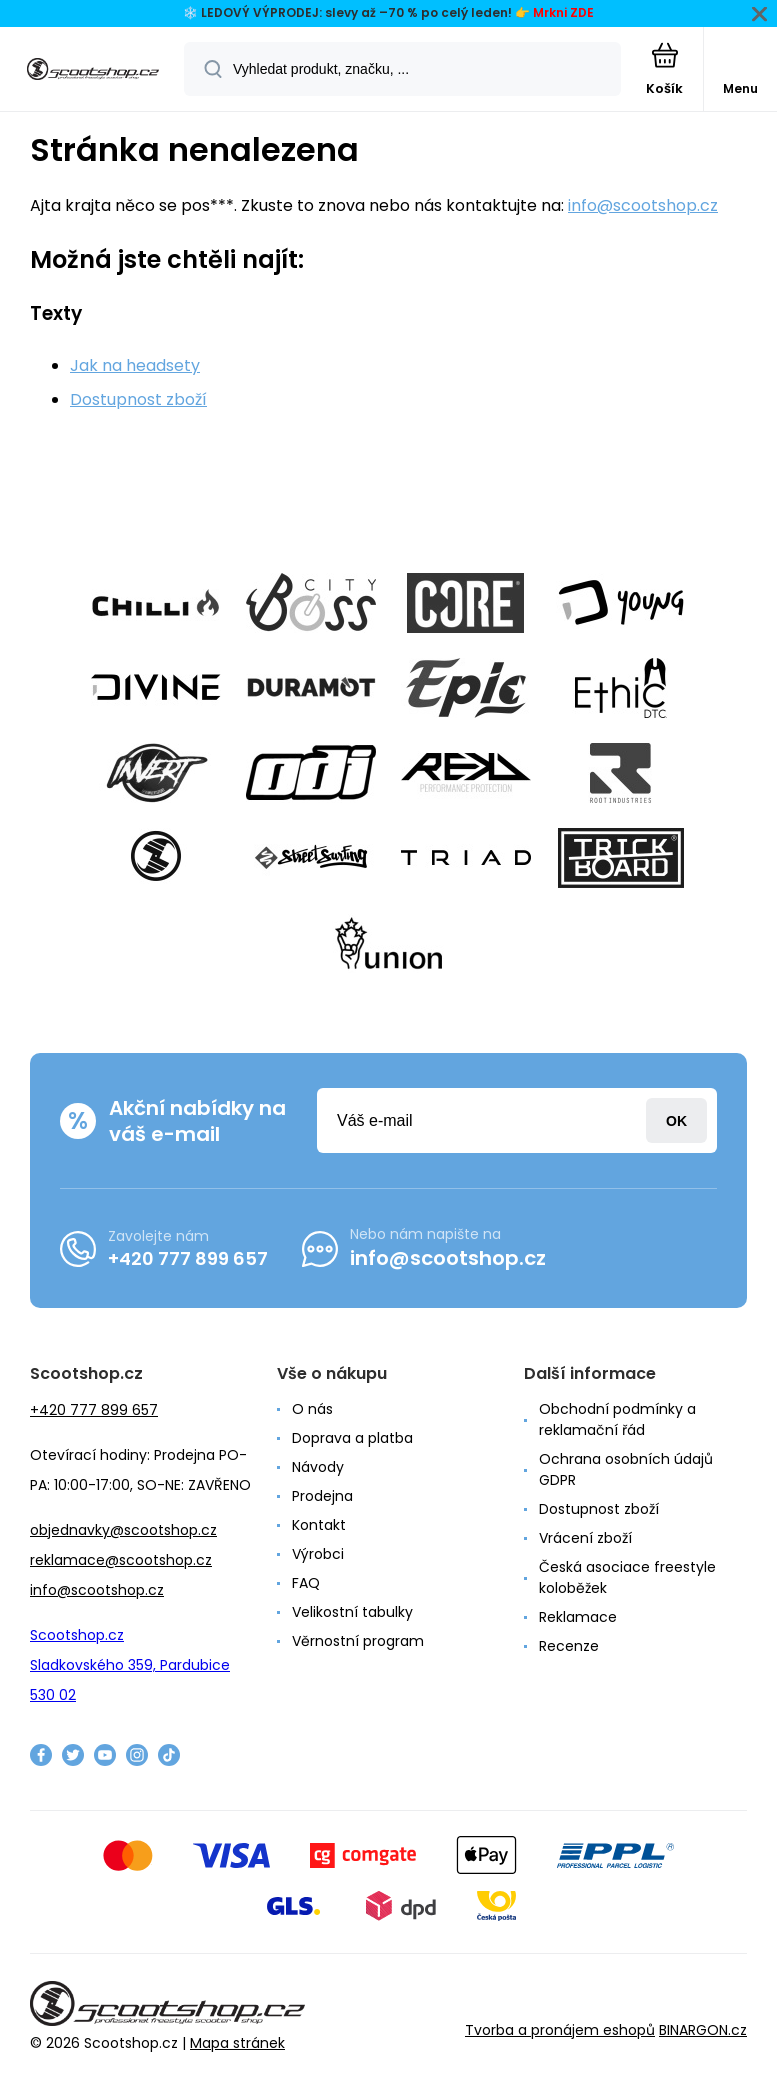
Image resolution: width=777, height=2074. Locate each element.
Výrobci (318, 1554)
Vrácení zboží (585, 1538)
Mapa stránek (237, 2043)
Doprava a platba (352, 1438)
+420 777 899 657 (188, 1258)
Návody (318, 1467)
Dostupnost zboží (138, 399)
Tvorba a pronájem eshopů (560, 2030)
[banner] (93, 70)
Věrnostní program (358, 1641)
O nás (312, 1409)
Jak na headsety (135, 365)
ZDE (582, 12)
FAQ (306, 1583)
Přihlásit (676, 1120)
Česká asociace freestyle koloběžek (627, 1577)
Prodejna (322, 1496)
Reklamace (578, 1617)
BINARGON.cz (703, 2030)
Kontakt (319, 1525)
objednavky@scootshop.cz (123, 1530)
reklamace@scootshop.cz (121, 1560)
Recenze (569, 1646)
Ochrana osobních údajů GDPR (626, 1469)
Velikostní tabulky (352, 1612)
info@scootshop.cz (643, 205)
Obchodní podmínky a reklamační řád (617, 1419)
